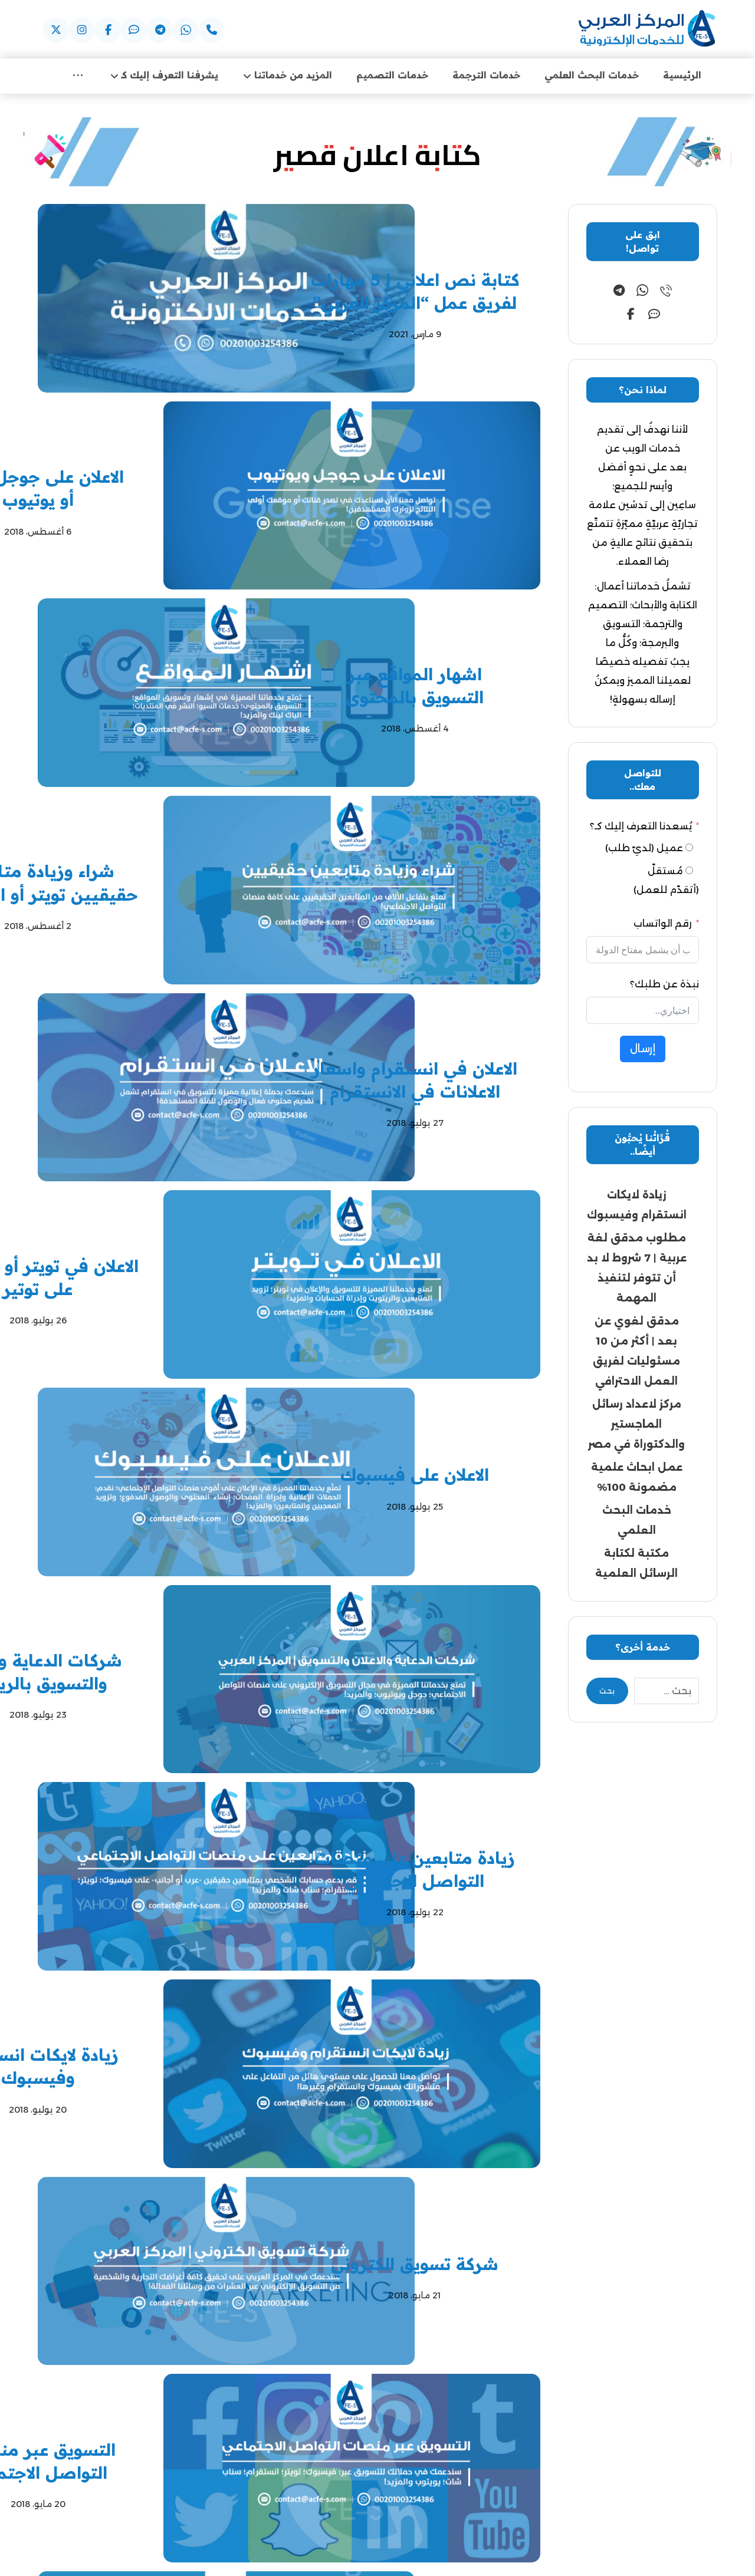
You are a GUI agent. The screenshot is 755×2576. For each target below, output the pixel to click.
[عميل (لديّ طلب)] (689, 849)
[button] (212, 30)
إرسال (642, 1050)
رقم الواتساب (662, 925)
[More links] (78, 76)
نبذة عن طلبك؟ (664, 985)
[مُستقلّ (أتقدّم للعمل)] (689, 872)
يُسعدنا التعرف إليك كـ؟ (641, 828)
